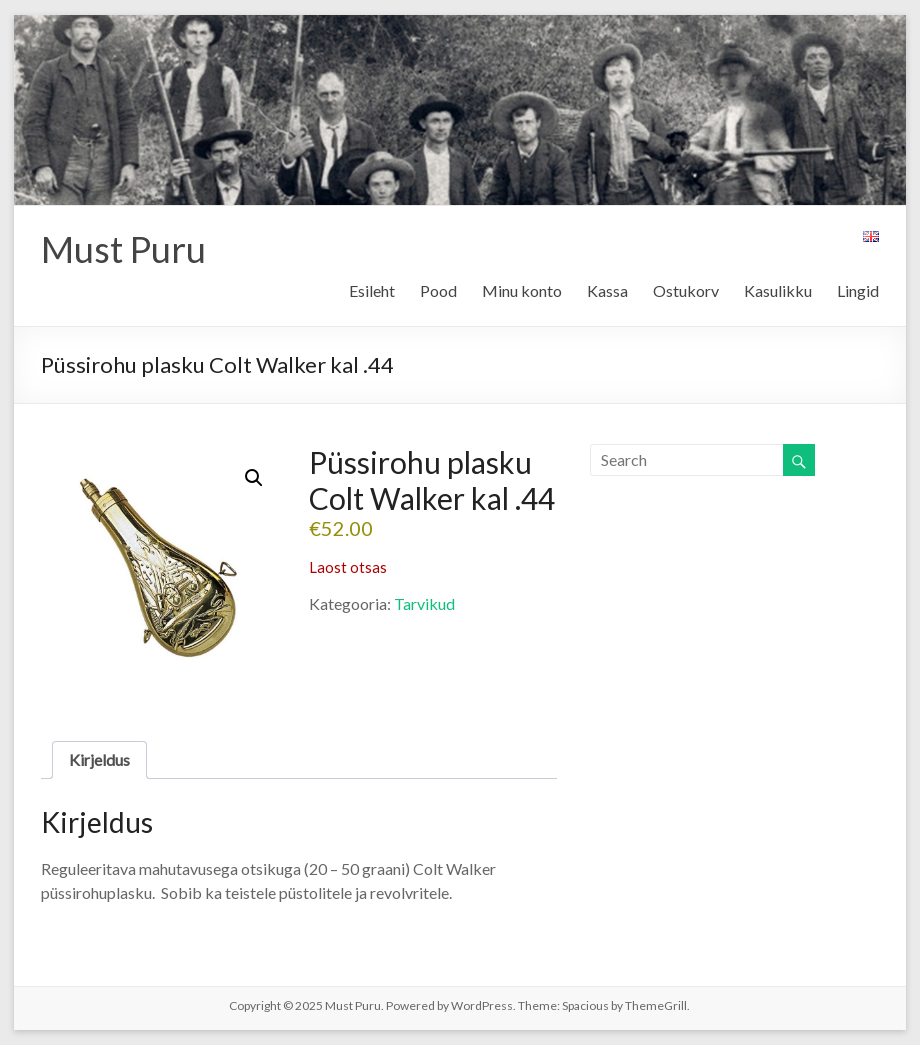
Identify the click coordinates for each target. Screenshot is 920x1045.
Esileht (372, 290)
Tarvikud (424, 603)
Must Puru (123, 249)
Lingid (858, 290)
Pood (438, 290)
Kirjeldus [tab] (99, 759)
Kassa (607, 290)
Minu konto (522, 290)
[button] (254, 478)
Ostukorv (686, 290)
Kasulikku (778, 290)
